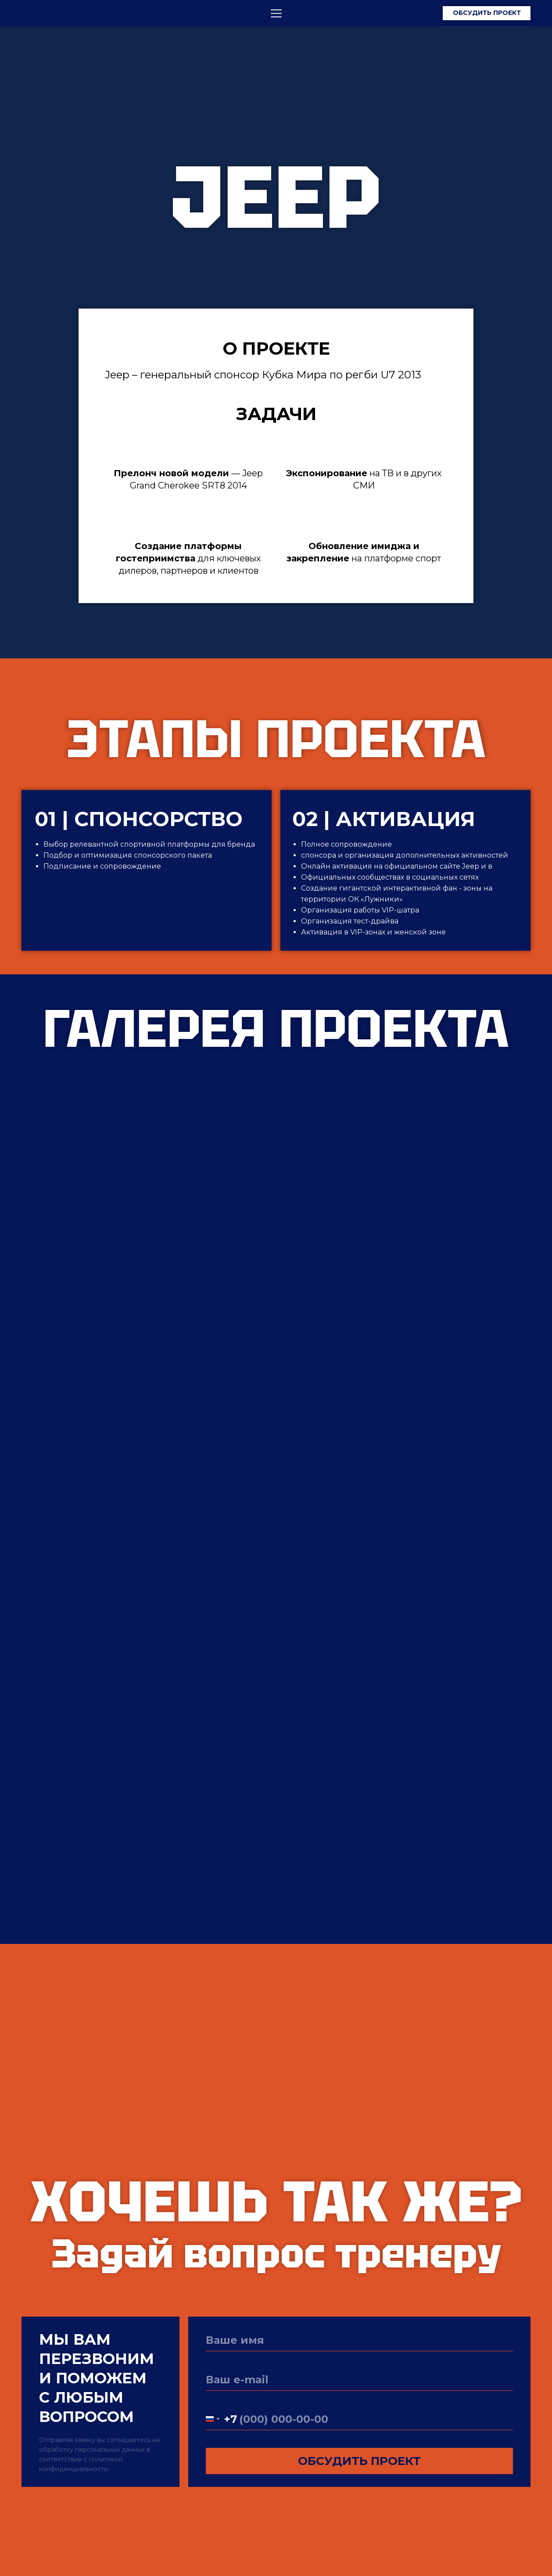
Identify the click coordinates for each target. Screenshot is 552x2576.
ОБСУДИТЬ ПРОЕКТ (359, 2461)
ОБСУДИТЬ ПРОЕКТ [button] (487, 13)
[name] (359, 2340)
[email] (359, 2380)
